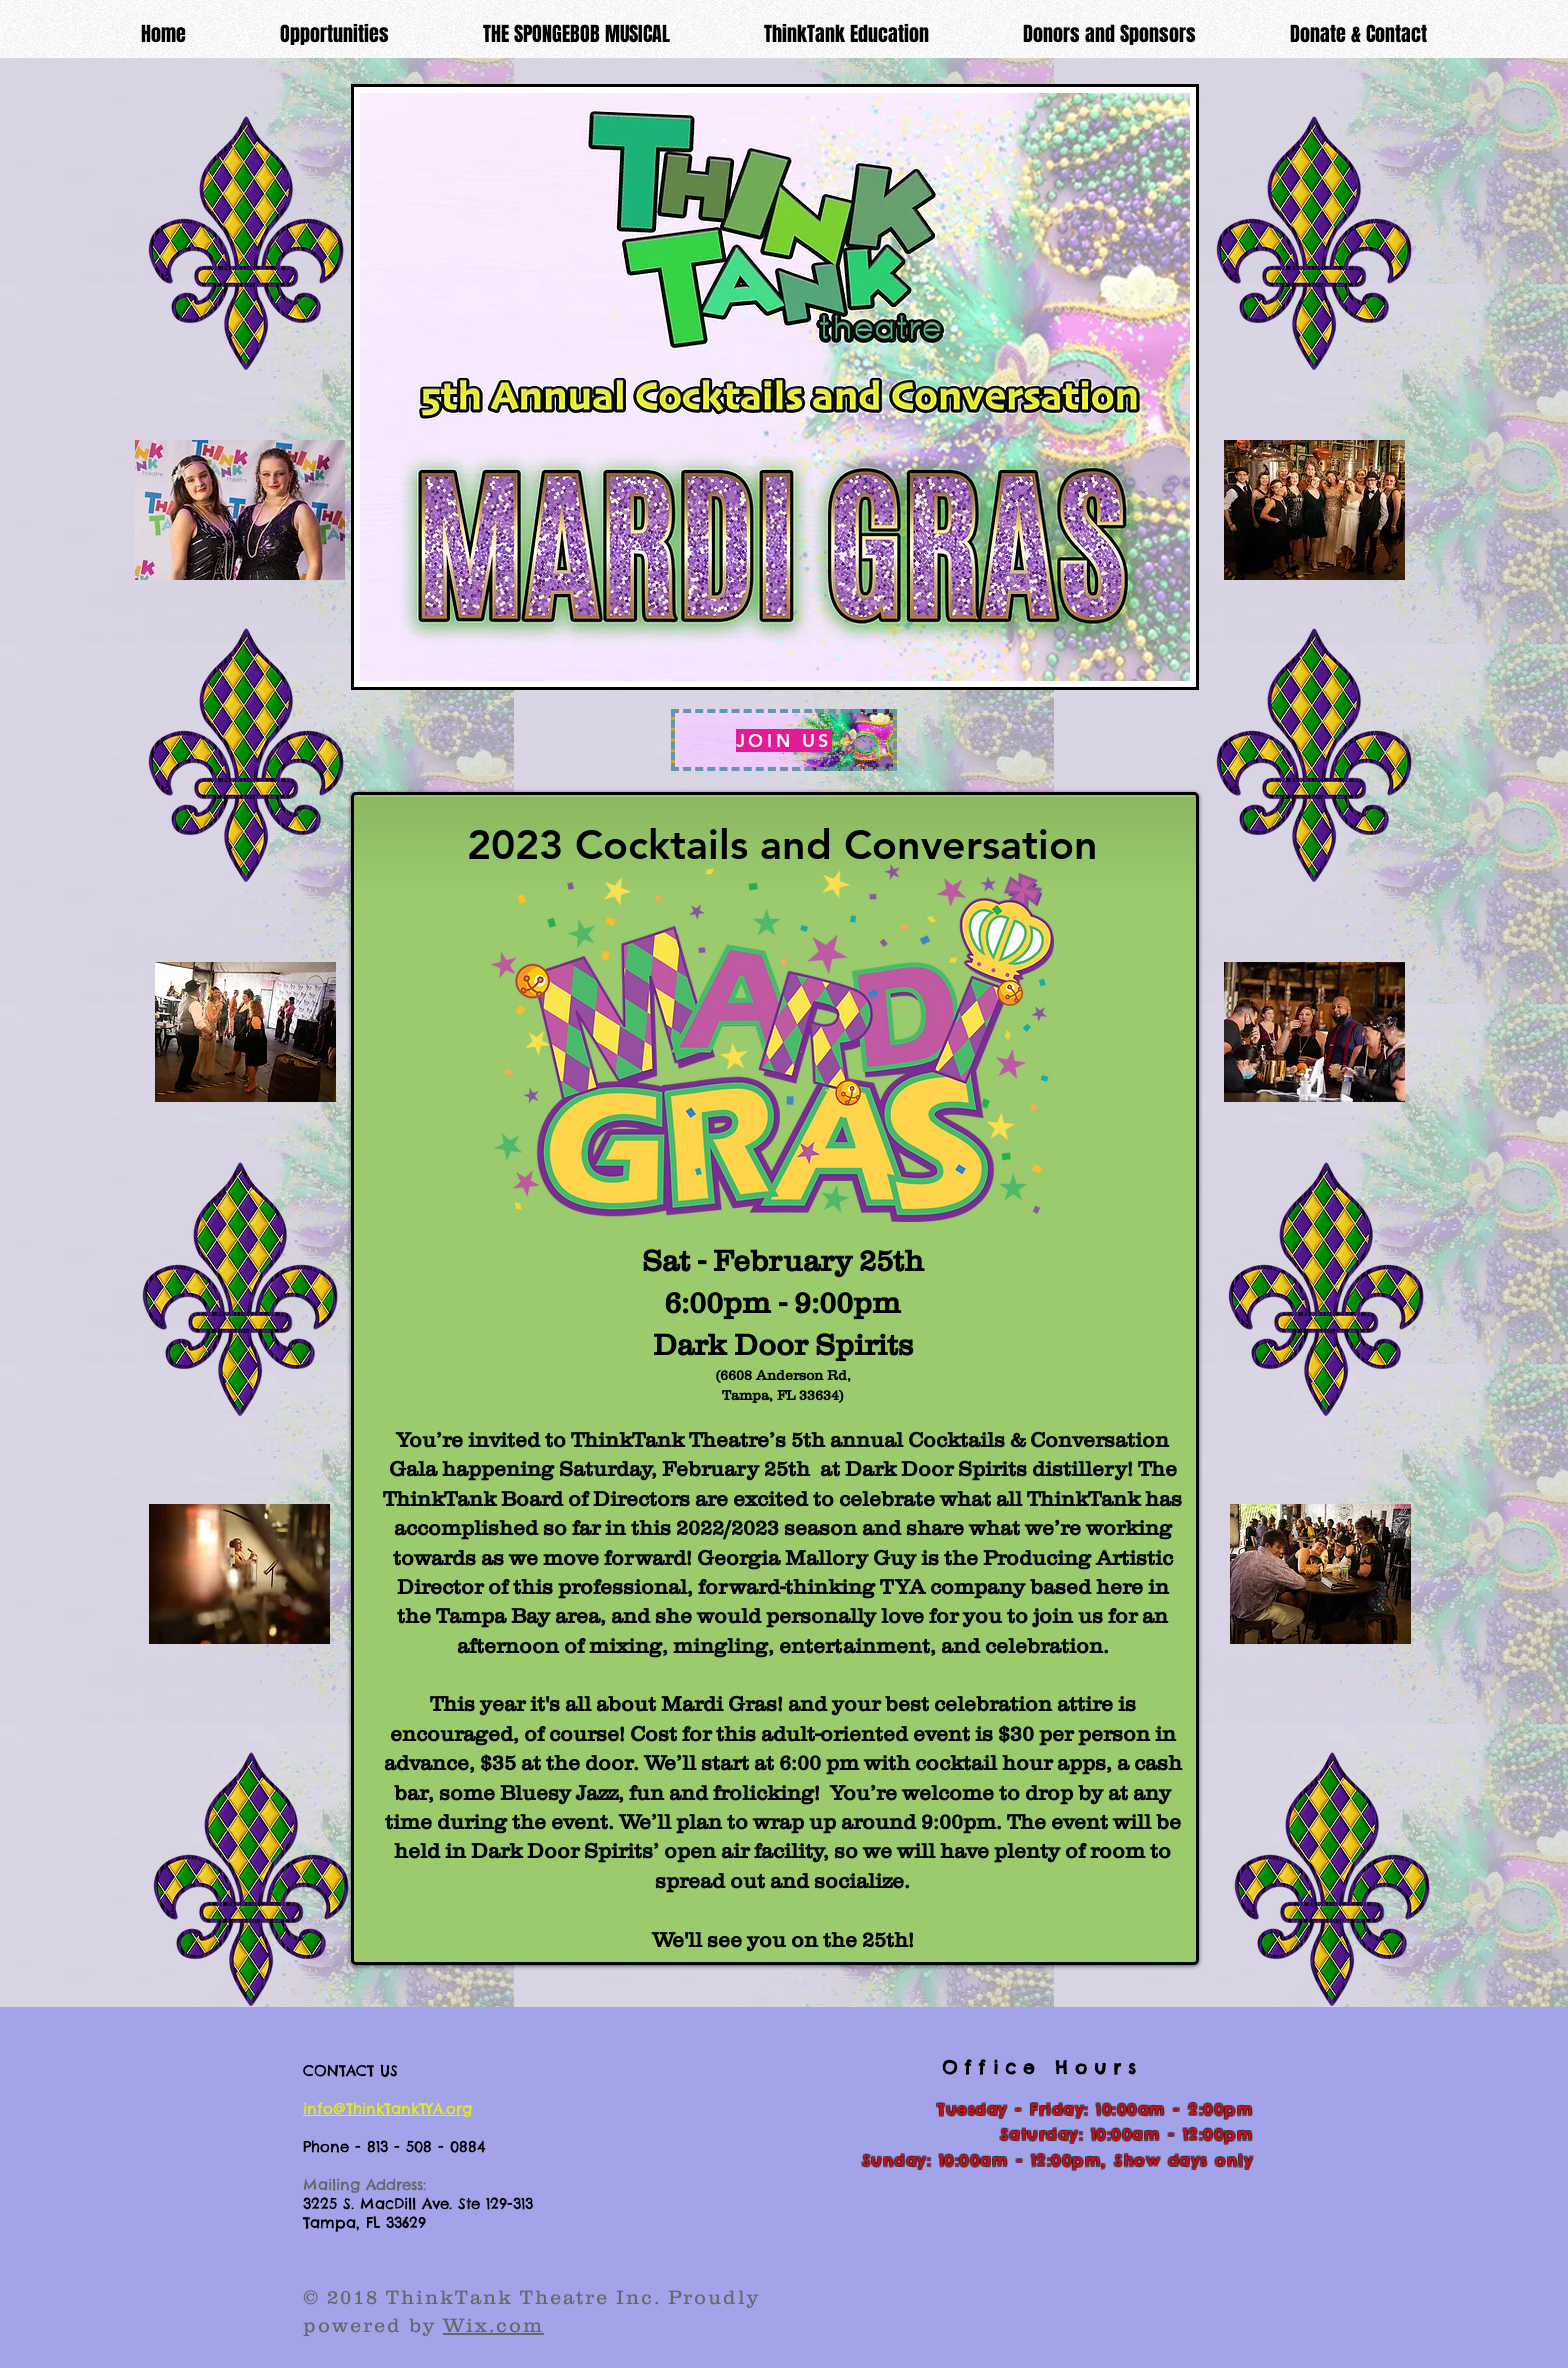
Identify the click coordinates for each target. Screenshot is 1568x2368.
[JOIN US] (784, 740)
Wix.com (493, 2325)
